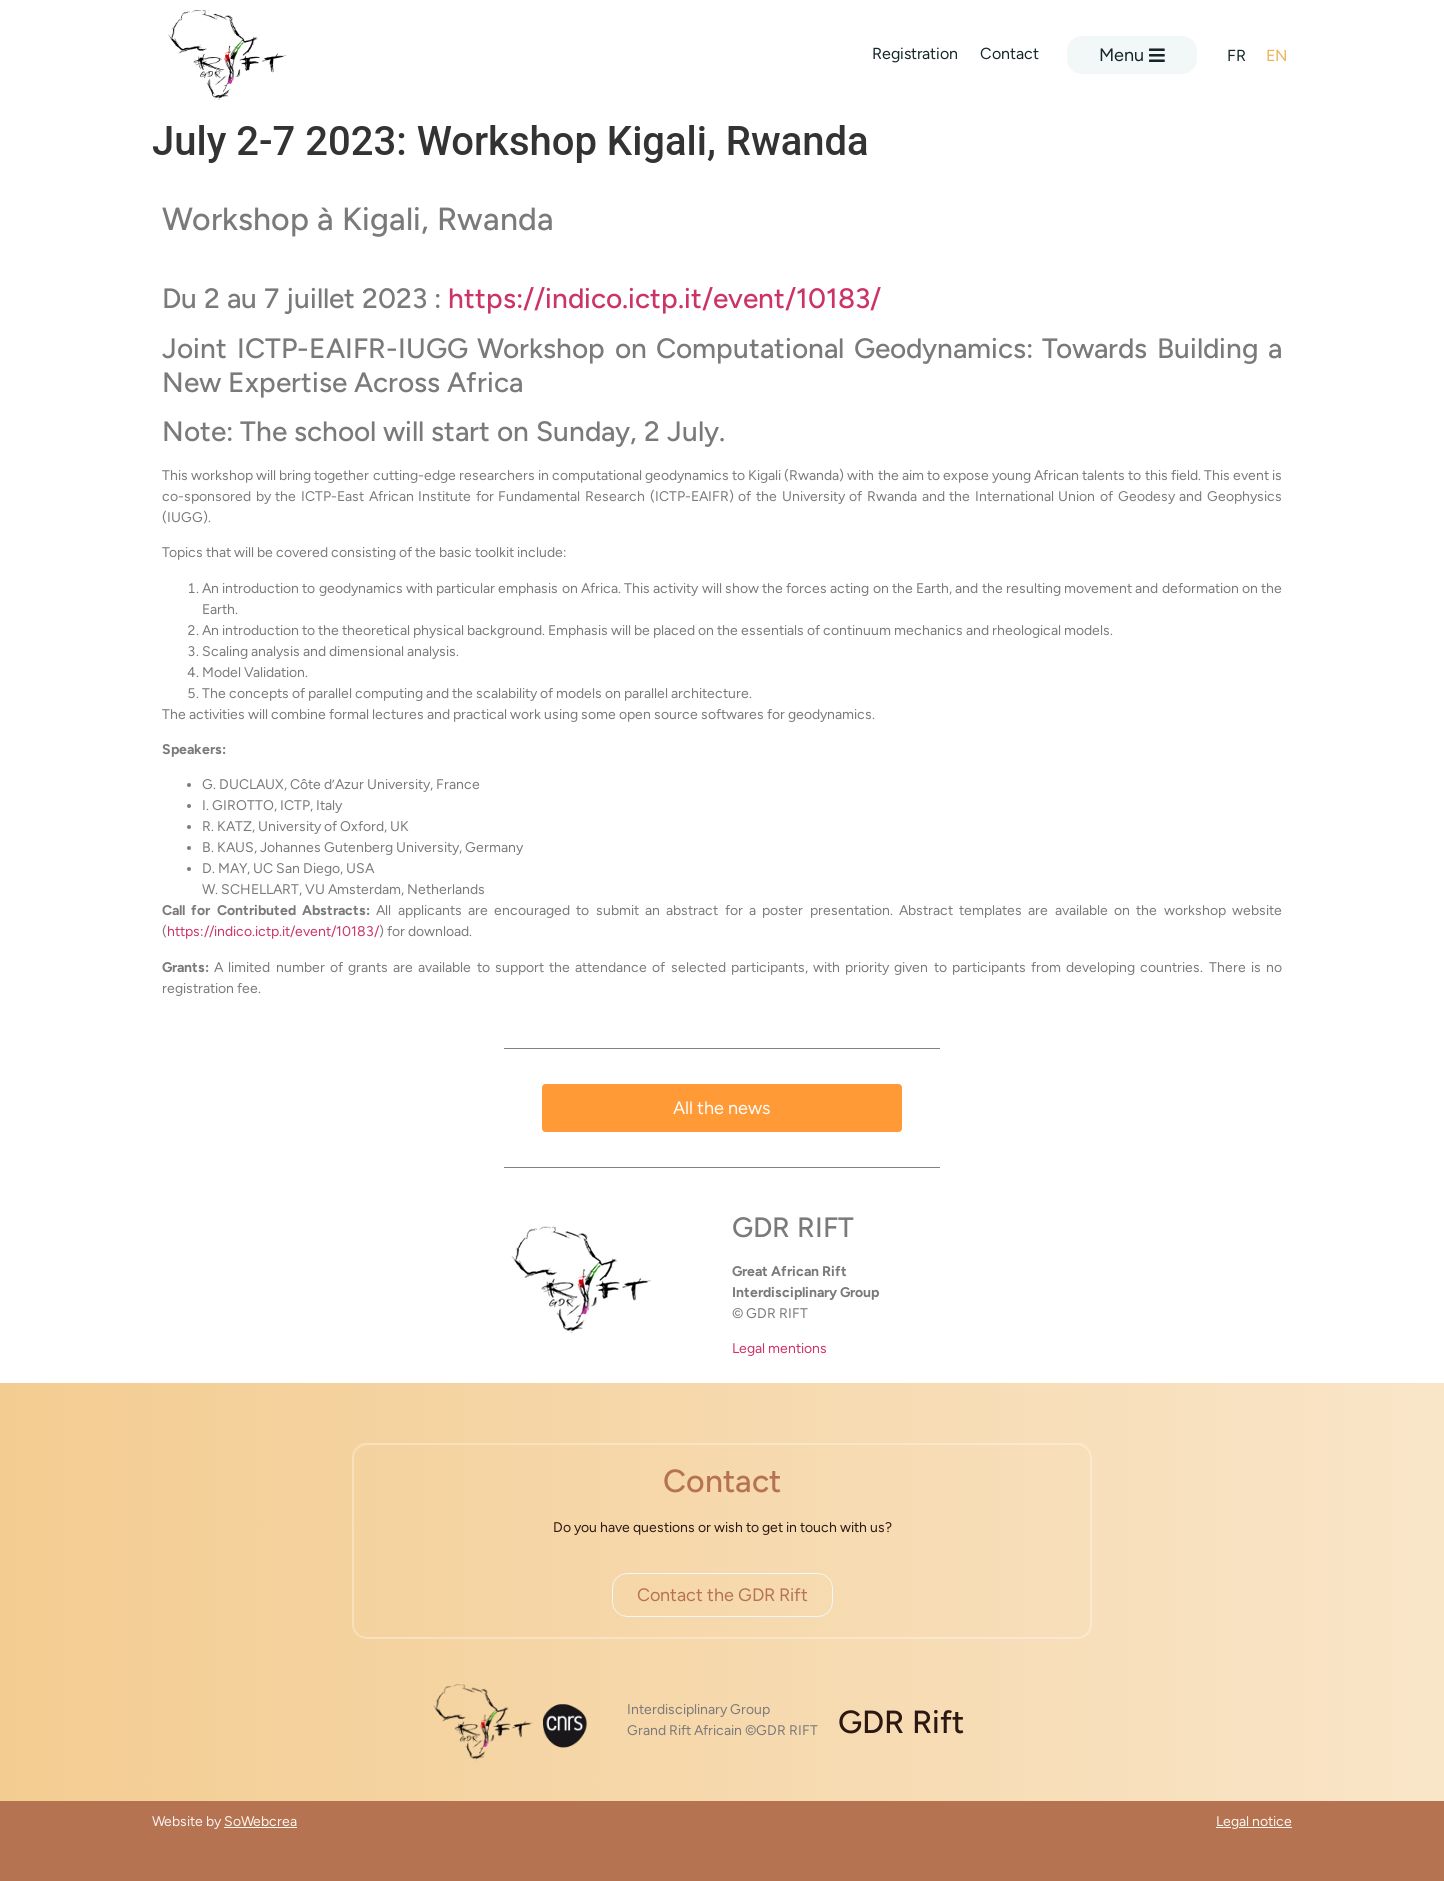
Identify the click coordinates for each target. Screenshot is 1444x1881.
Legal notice (1254, 1821)
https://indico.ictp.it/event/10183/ (664, 298)
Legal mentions (779, 1348)
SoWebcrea (260, 1821)
